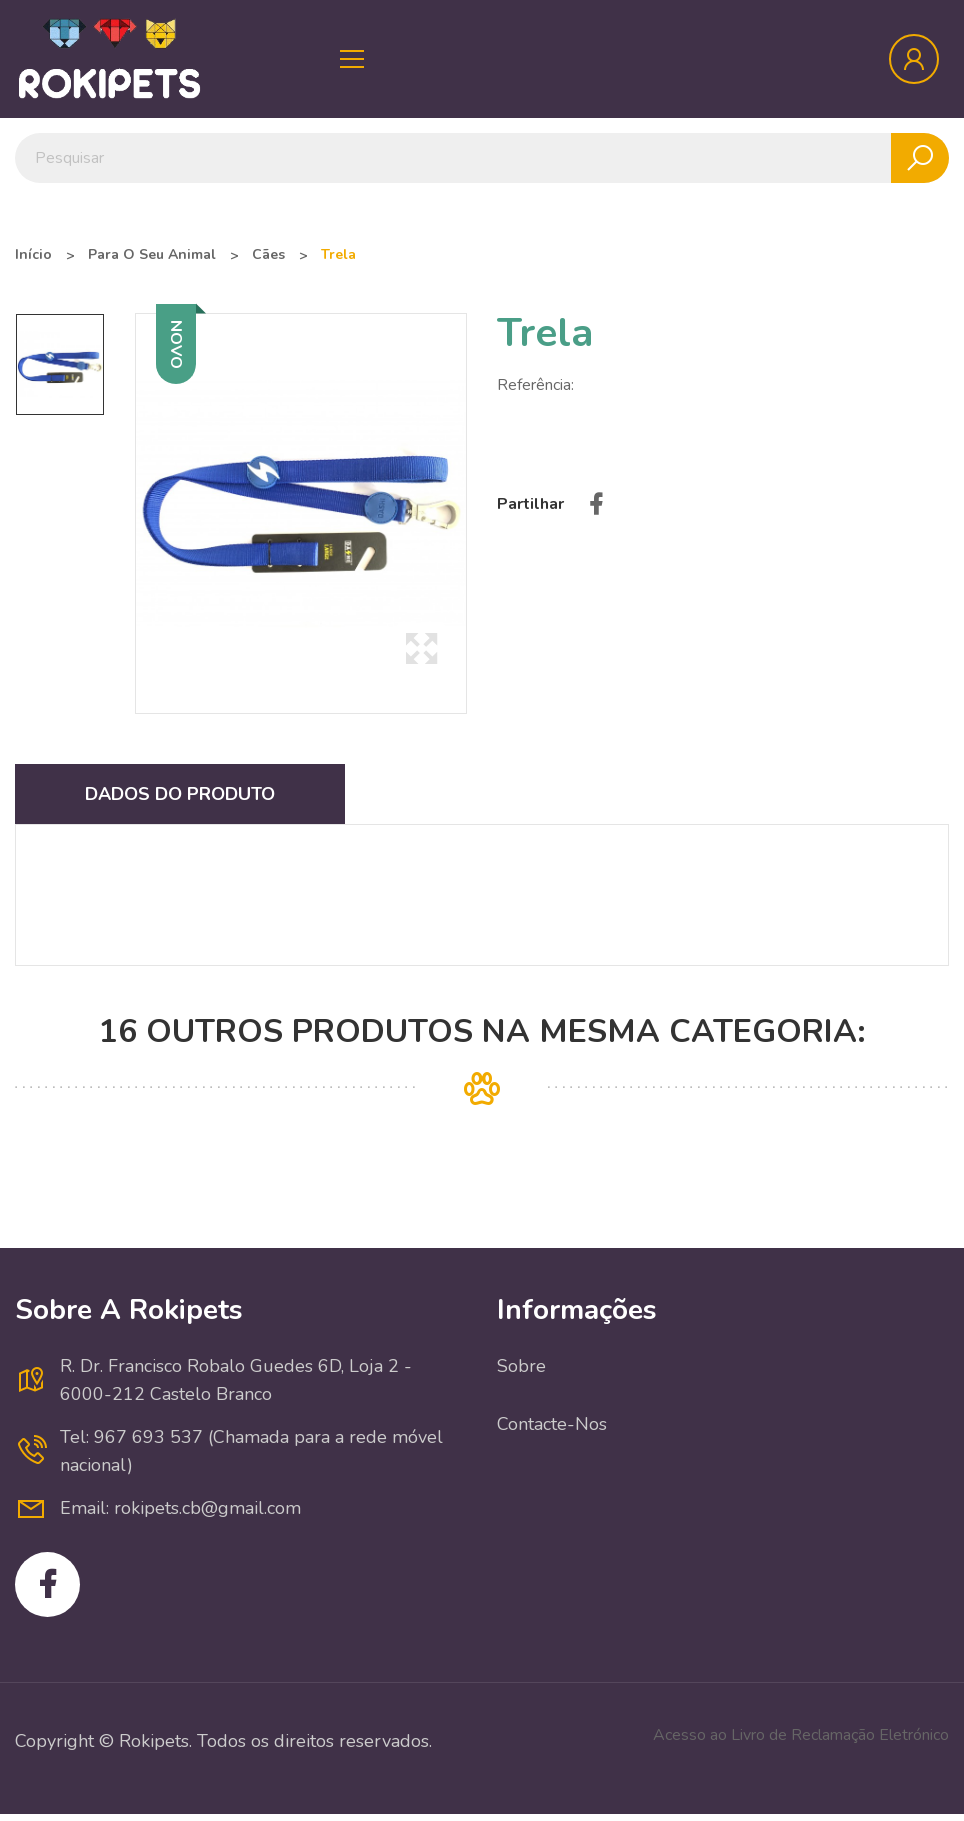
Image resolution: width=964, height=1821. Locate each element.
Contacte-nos (552, 1424)
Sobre (521, 1366)
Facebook (47, 1584)
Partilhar (596, 504)
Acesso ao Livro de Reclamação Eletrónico (801, 1735)
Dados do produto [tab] (180, 794)
